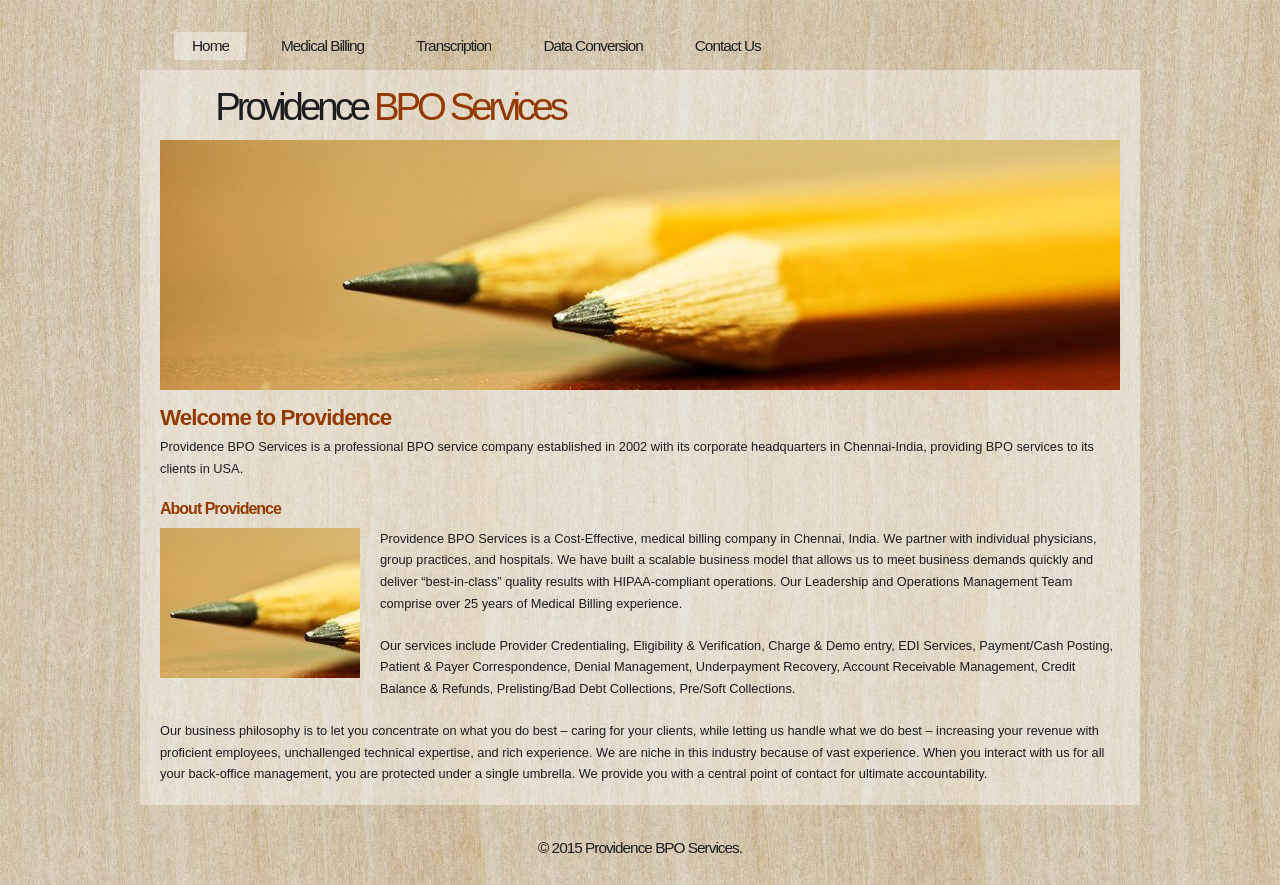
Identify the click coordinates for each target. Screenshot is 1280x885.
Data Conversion (592, 45)
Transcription (453, 45)
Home (210, 45)
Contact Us (728, 45)
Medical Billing (322, 45)
